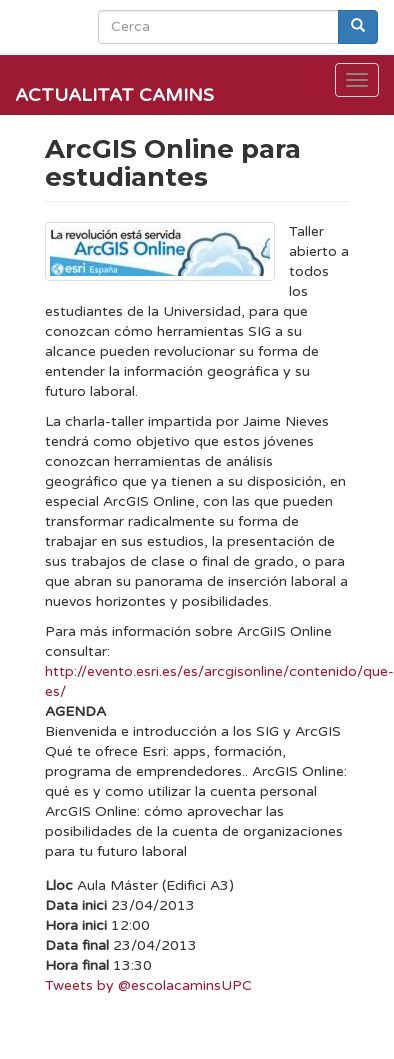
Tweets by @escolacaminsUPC (148, 985)
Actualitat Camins (114, 95)
